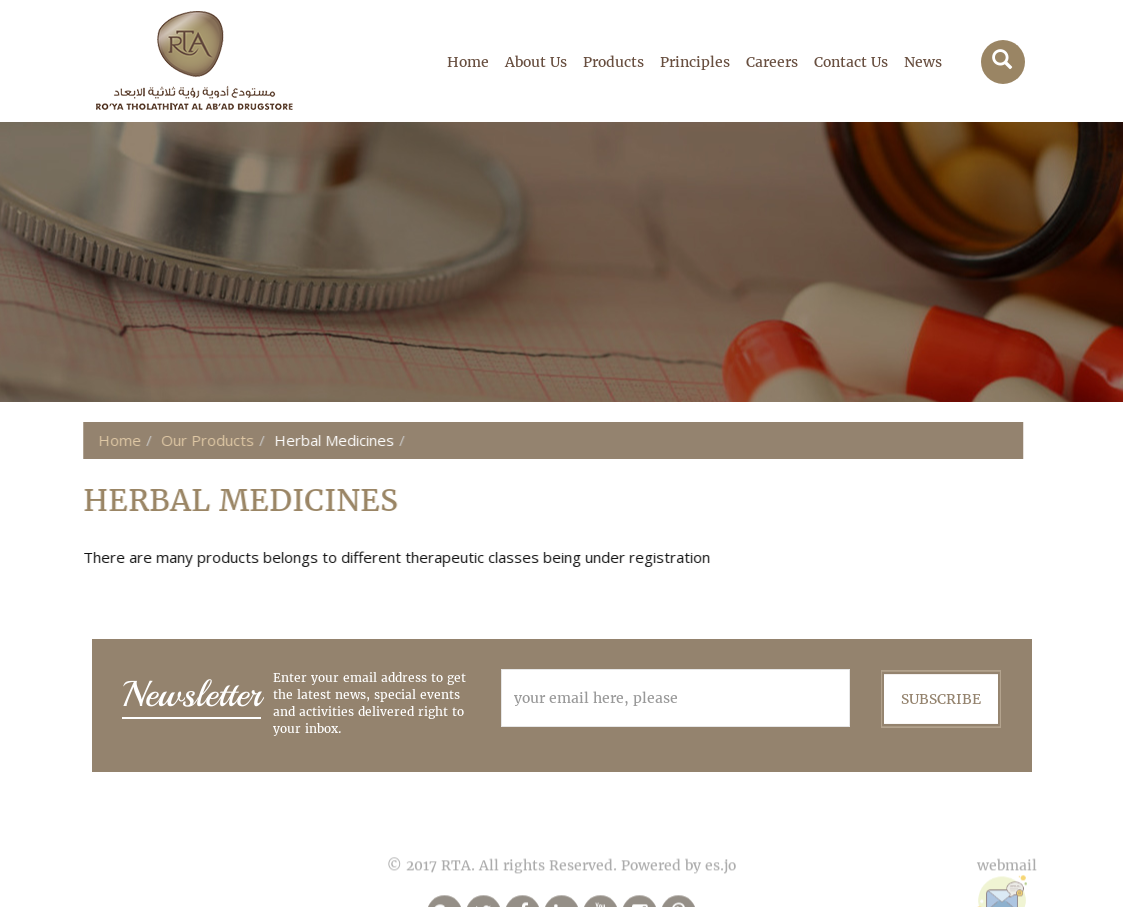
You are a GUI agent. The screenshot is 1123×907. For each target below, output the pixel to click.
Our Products (164, 440)
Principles (695, 62)
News (923, 62)
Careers (772, 62)
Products (613, 62)
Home (468, 62)
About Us (536, 62)
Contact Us (851, 62)
